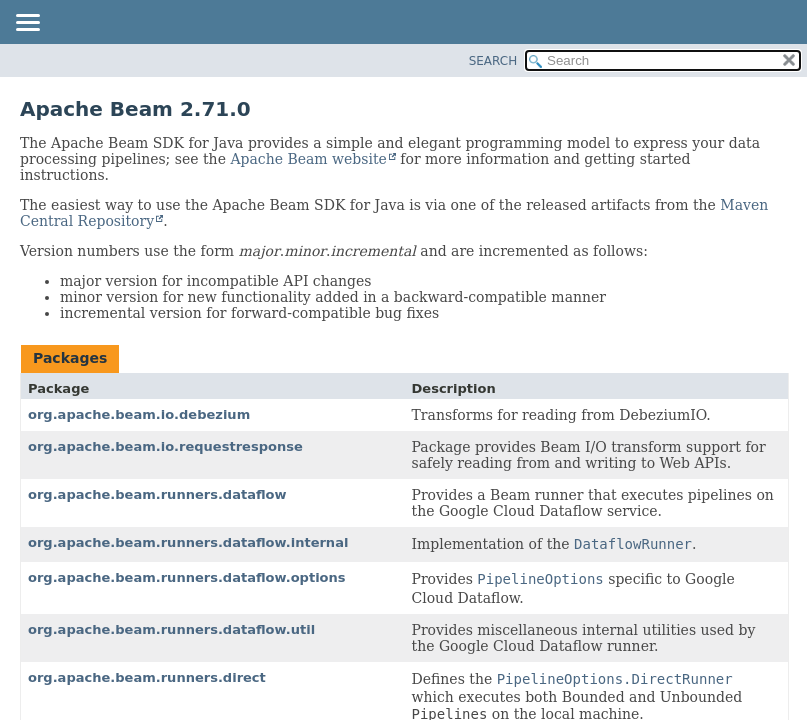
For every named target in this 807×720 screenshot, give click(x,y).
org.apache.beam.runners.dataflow (157, 494)
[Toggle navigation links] (27, 24)
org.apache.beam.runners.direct (147, 677)
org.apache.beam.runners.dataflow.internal (188, 542)
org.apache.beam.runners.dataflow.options (187, 577)
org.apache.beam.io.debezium (139, 414)
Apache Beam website (308, 159)
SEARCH (493, 61)
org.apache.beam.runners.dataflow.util (171, 629)
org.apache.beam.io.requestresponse (165, 446)
